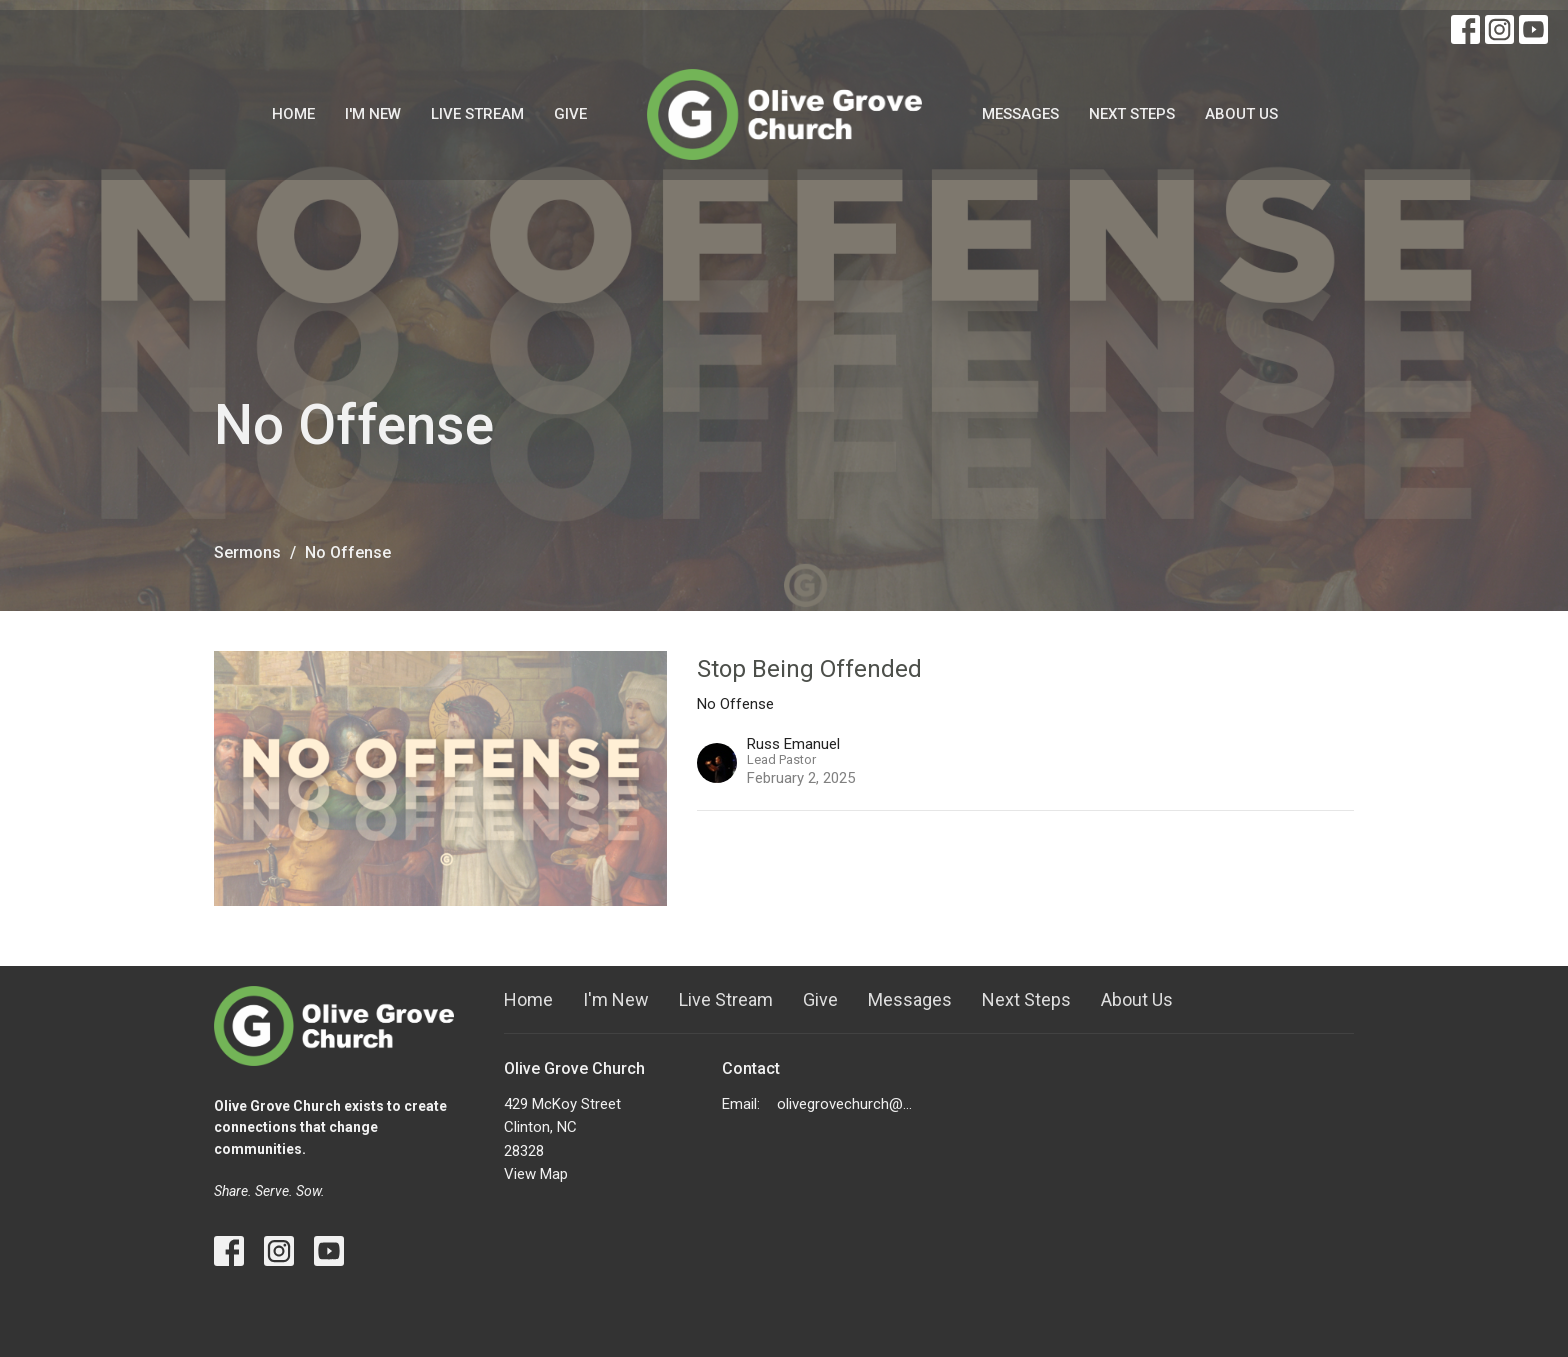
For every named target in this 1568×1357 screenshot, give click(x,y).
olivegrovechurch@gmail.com (848, 1104)
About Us (1241, 114)
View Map (536, 1174)
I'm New (373, 114)
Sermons (247, 552)
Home (293, 114)
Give (570, 114)
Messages (1020, 114)
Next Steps (1132, 114)
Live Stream (477, 114)
